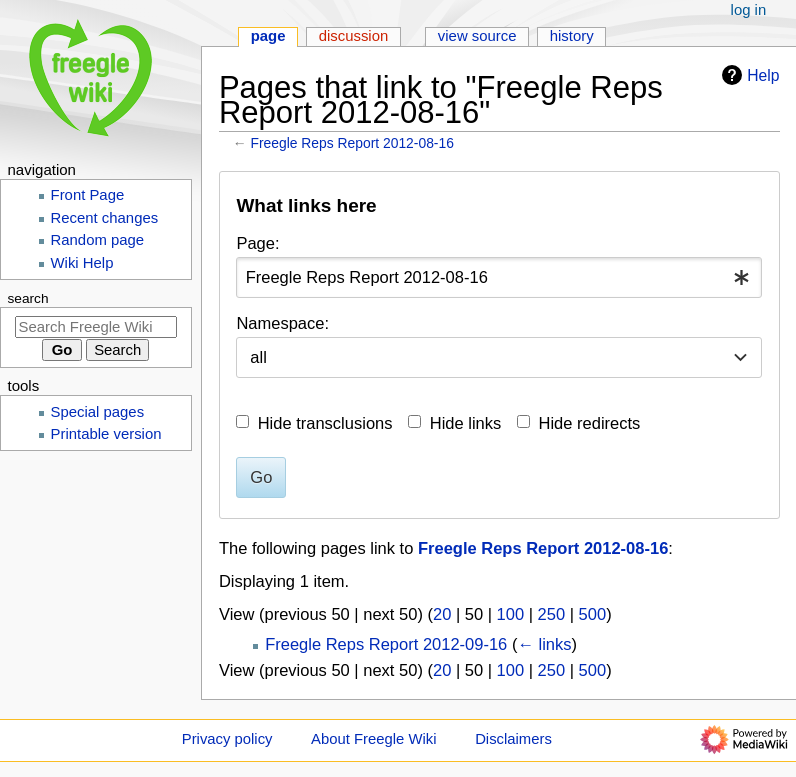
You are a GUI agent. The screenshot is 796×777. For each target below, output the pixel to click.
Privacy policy (227, 739)
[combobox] (499, 277)
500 (593, 614)
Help (748, 75)
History (572, 36)
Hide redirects (590, 423)
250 (552, 614)
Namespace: (282, 323)
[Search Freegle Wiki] (96, 327)
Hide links (466, 423)
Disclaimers (513, 739)
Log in (749, 10)
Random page (98, 240)
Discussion (354, 36)
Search (28, 298)
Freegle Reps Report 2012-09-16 (386, 644)
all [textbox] (258, 357)
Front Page (88, 195)
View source (477, 36)
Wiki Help (82, 263)
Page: (257, 243)
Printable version (106, 434)
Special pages (98, 412)
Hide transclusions (325, 423)
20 (442, 614)
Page (268, 36)
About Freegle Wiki (373, 739)
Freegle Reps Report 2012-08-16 (352, 143)
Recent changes (105, 218)
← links (544, 644)
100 (511, 614)
